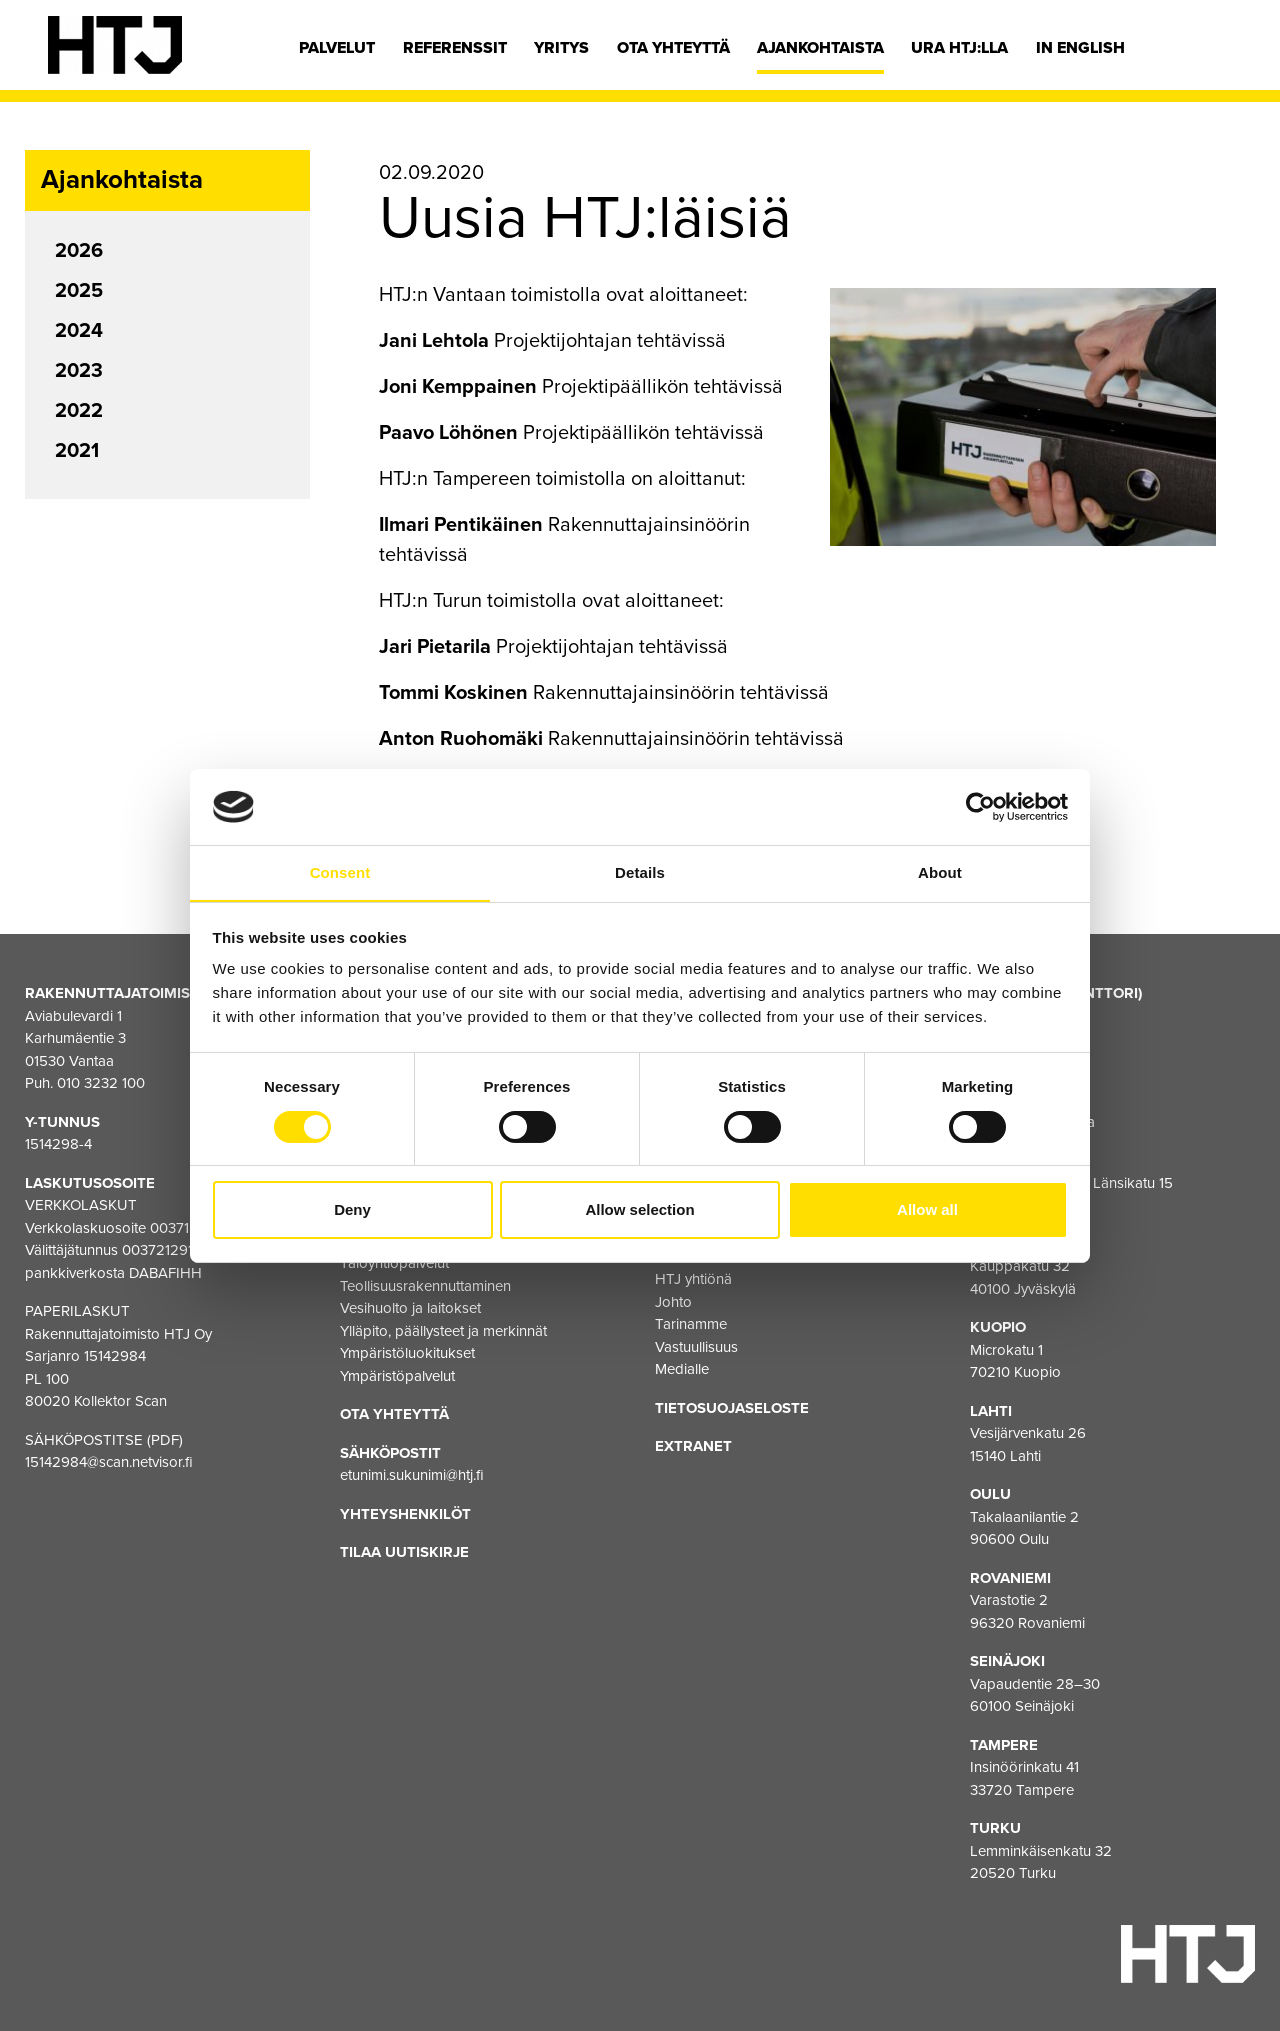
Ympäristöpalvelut (397, 1376)
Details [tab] (640, 872)
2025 (79, 291)
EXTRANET (693, 1446)
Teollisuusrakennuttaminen (425, 1286)
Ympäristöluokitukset (407, 1353)
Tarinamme (691, 1324)
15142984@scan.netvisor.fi (109, 1462)
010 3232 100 (101, 1083)
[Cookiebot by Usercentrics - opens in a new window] (980, 806)
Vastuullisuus (696, 1347)
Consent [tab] (340, 872)
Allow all (927, 1210)
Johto (673, 1302)
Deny (352, 1210)
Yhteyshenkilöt (405, 1514)
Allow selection (639, 1210)
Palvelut (337, 48)
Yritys (561, 48)
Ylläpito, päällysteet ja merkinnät (443, 1331)
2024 (79, 331)
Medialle (682, 1369)
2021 (77, 451)
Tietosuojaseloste (732, 1408)
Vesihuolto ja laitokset (410, 1308)
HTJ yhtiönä (693, 1279)
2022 (79, 411)
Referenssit (455, 48)
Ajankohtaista (820, 48)
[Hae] (1217, 53)
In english (1080, 48)
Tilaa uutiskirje (404, 1552)
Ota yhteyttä (673, 48)
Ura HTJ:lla (959, 48)
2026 (79, 251)
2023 (79, 371)
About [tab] (940, 872)
